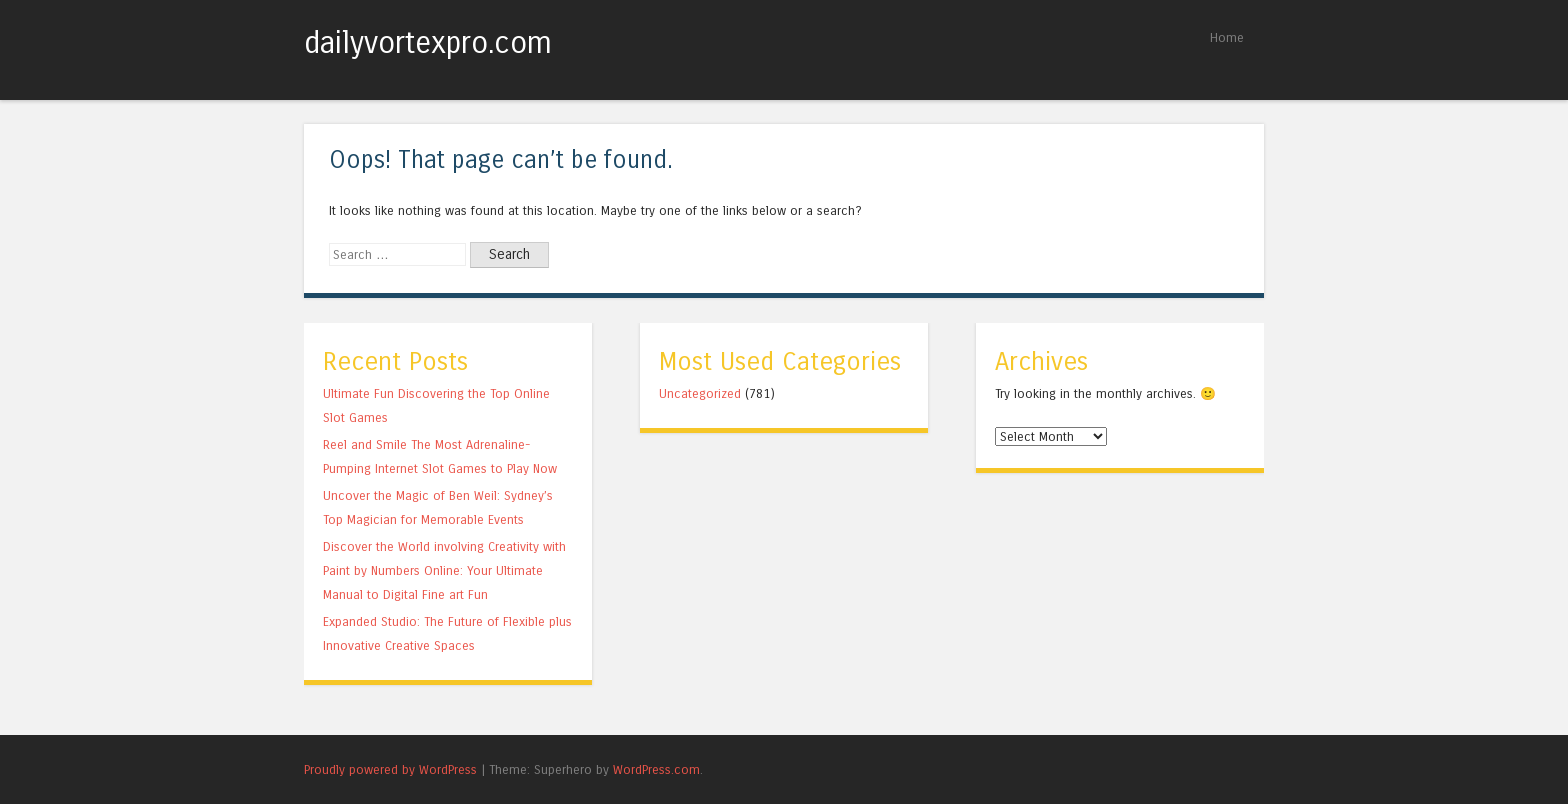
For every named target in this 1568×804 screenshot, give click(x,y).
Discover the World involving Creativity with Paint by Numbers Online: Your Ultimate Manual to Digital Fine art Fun (444, 570)
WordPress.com (656, 769)
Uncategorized (700, 393)
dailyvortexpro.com (428, 43)
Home (1227, 37)
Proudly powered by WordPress (390, 769)
